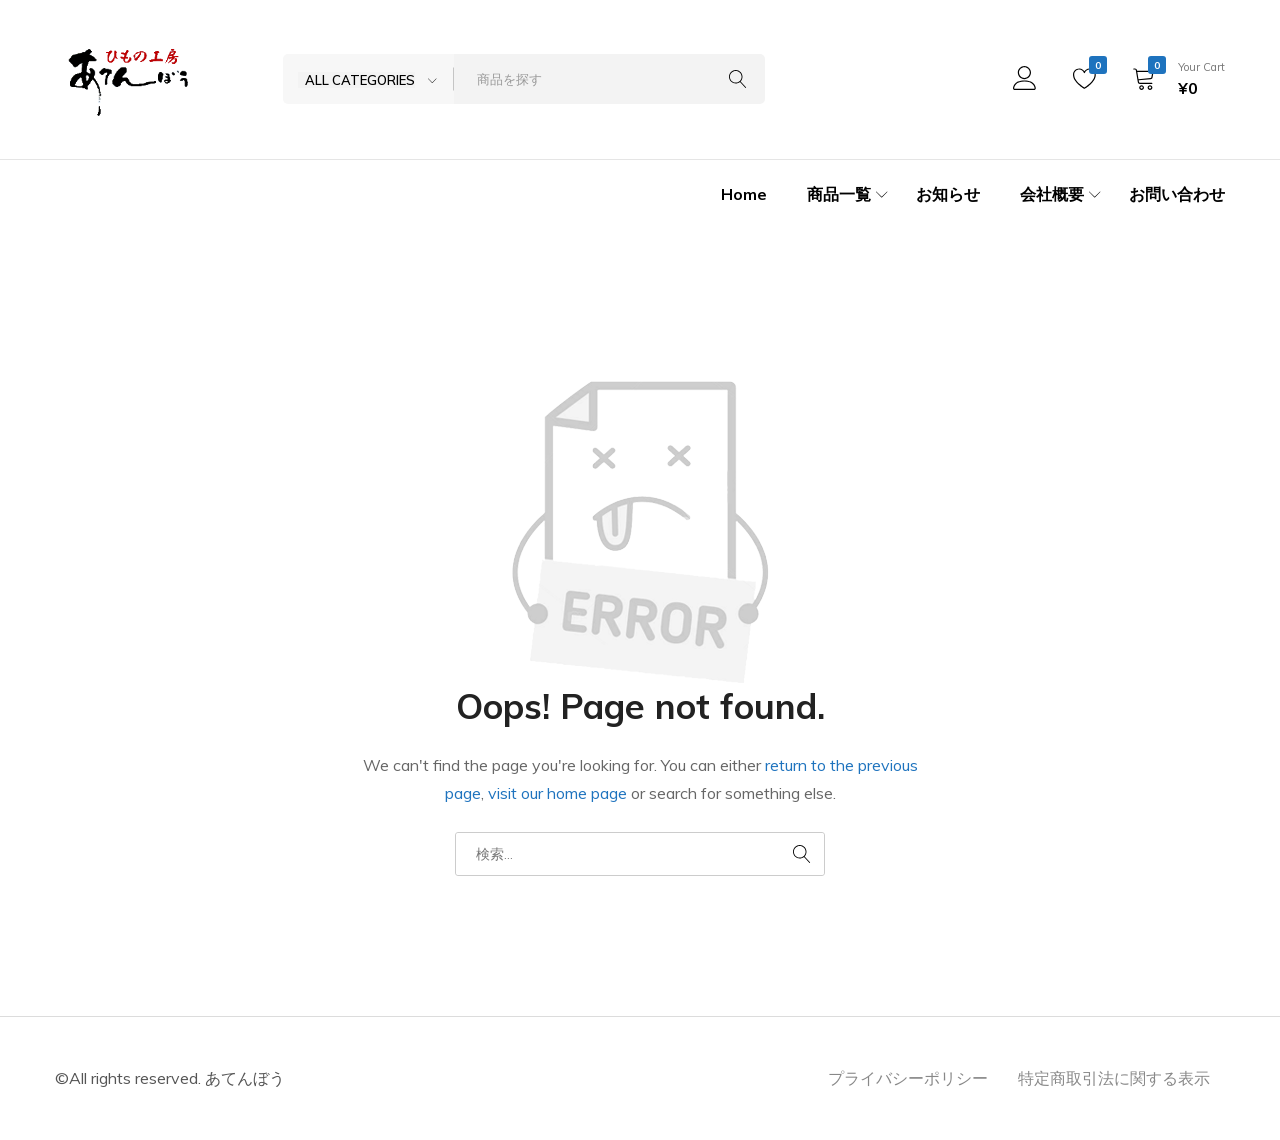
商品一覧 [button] (850, 194)
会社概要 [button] (1063, 194)
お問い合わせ (1177, 194)
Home (744, 194)
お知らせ (948, 194)
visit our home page (557, 793)
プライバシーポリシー (908, 1078)
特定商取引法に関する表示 (1114, 1078)
